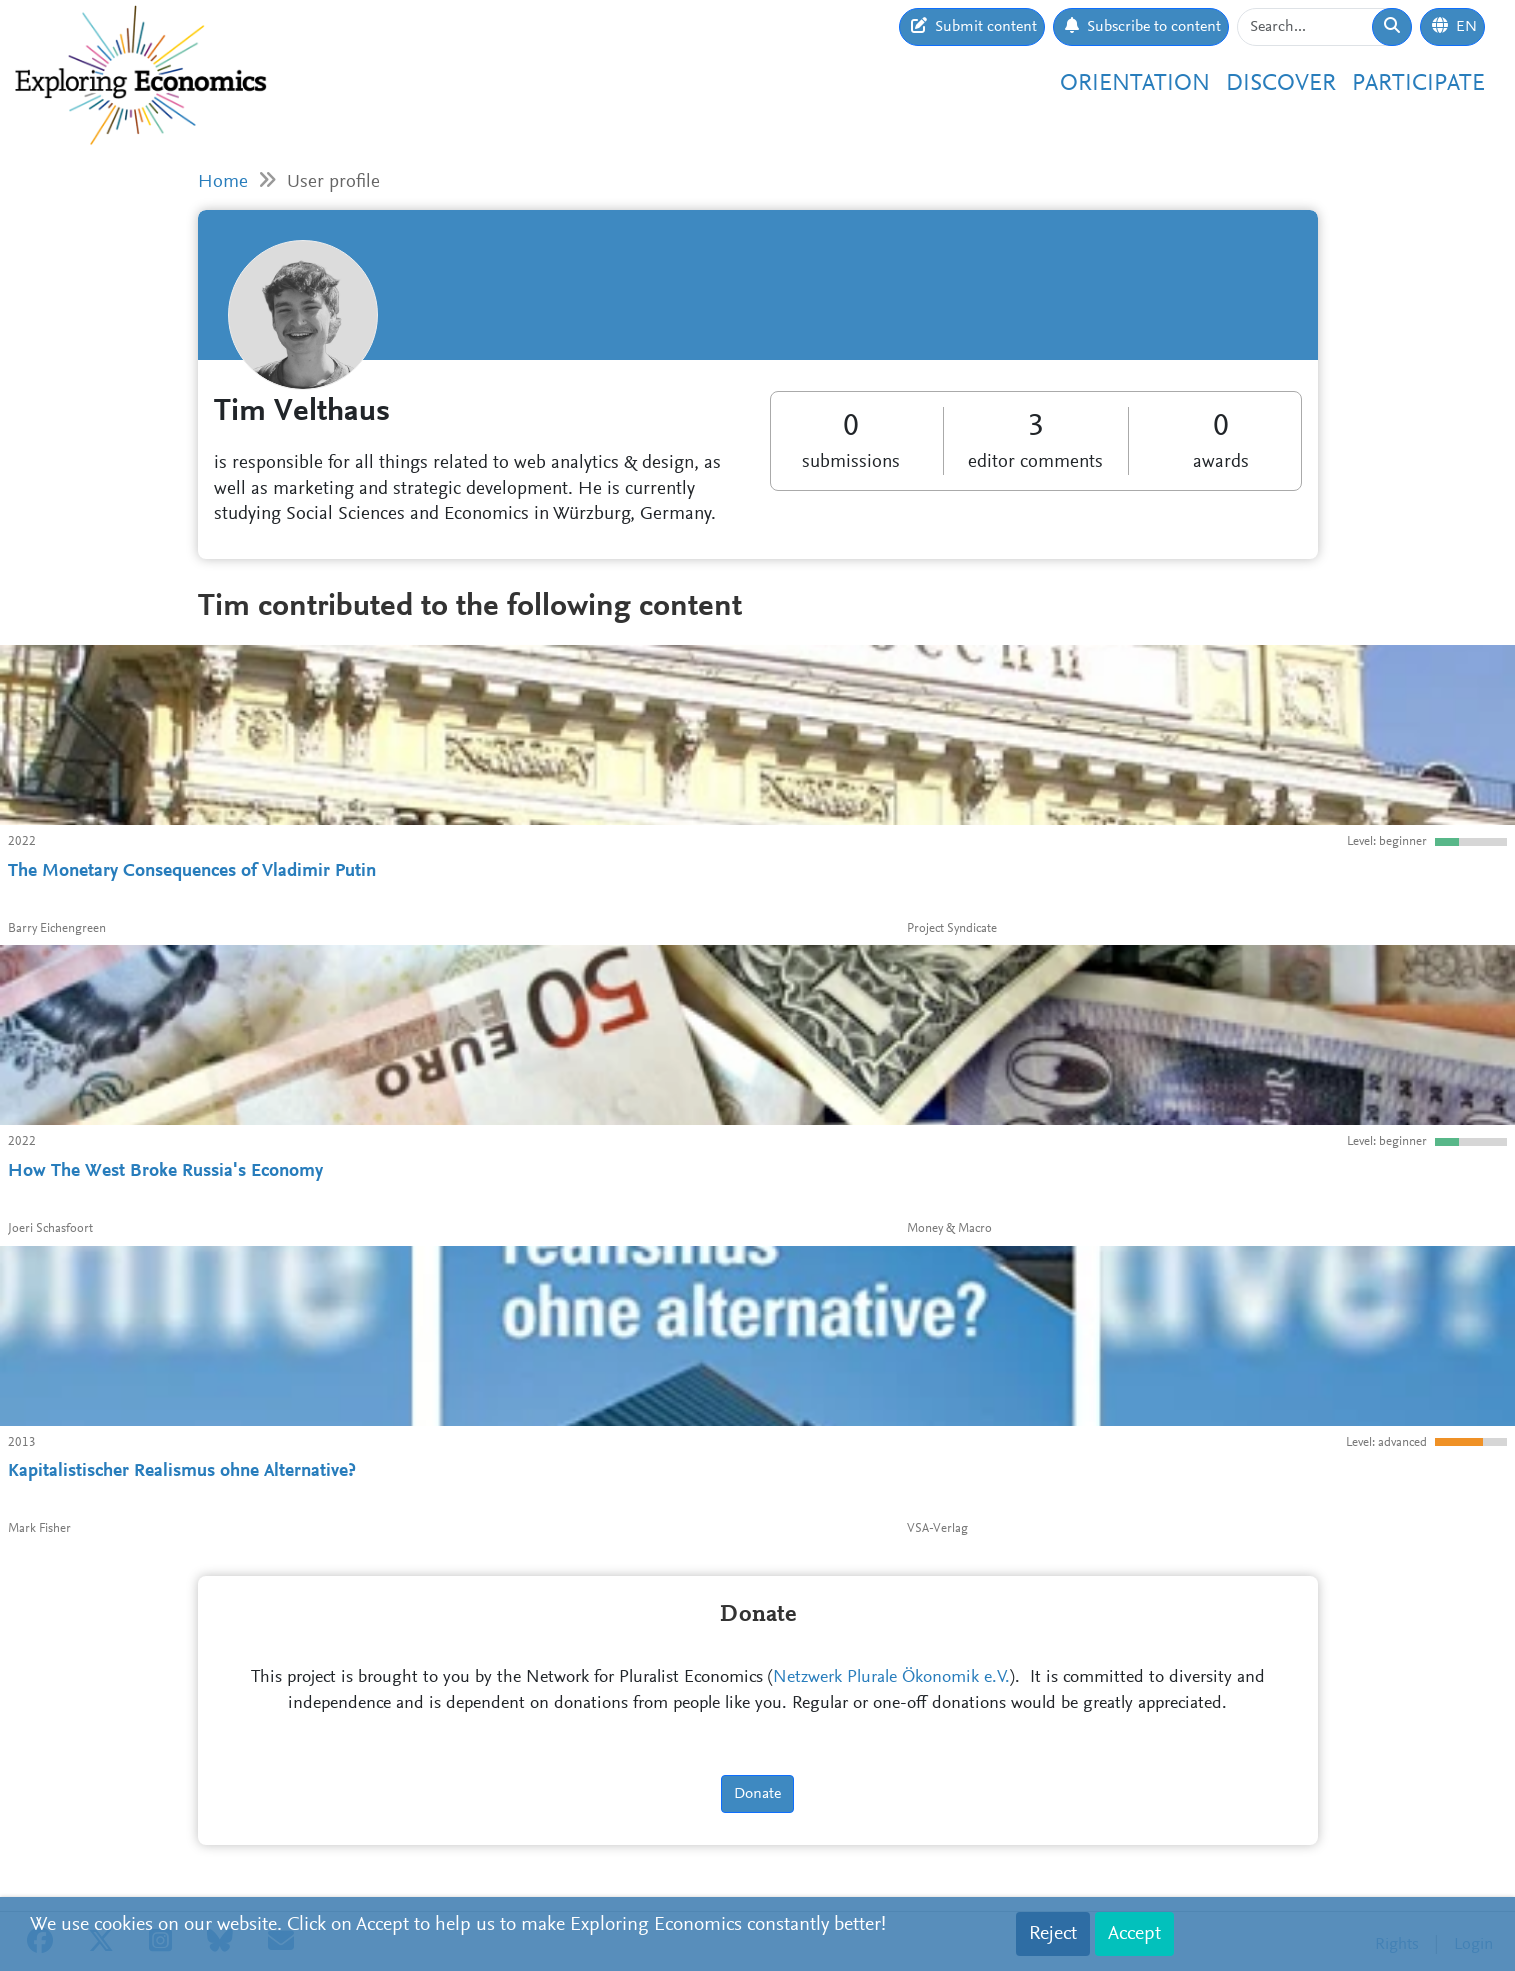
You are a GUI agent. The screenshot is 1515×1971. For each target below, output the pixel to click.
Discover (1281, 84)
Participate (1418, 84)
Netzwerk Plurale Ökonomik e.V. (891, 1678)
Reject (1053, 1934)
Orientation (1135, 84)
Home (223, 182)
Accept (1134, 1934)
